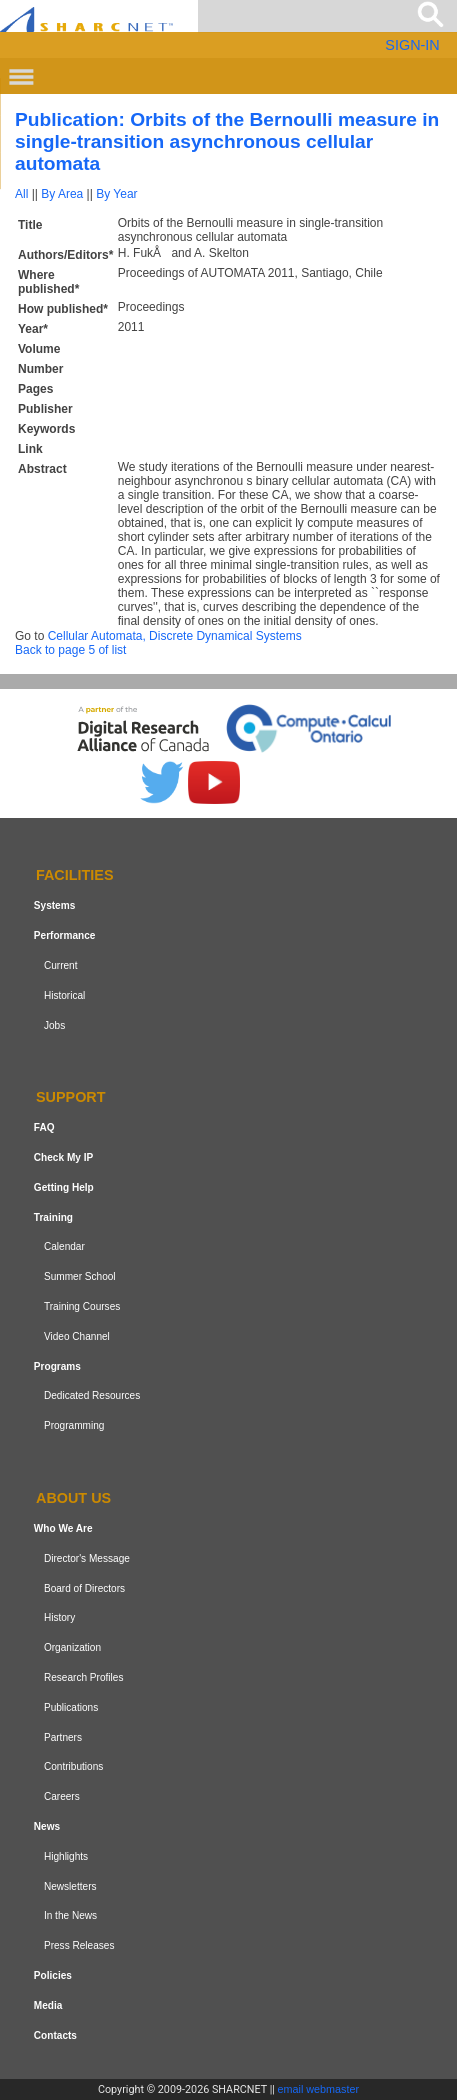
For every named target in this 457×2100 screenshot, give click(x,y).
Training (53, 1217)
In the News (70, 1915)
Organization (72, 1647)
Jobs (54, 1025)
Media (48, 2005)
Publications (71, 1707)
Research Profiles (84, 1677)
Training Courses (82, 1306)
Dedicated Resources (92, 1396)
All (21, 194)
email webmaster (319, 2089)
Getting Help (64, 1187)
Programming (74, 1425)
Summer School (80, 1276)
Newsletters (70, 1886)
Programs (57, 1366)
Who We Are (63, 1528)
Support (71, 1098)
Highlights (66, 1856)
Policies (53, 1975)
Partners (63, 1737)
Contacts (55, 2035)
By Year (116, 194)
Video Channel (77, 1336)
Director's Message (87, 1558)
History (59, 1617)
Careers (62, 1796)
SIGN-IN (412, 45)
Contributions (73, 1766)
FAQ (44, 1127)
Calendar (64, 1247)
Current (61, 965)
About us (73, 1498)
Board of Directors (84, 1588)
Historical (64, 995)
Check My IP (63, 1157)
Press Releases (79, 1945)
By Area (62, 194)
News (47, 1826)
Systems (54, 905)
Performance (65, 935)
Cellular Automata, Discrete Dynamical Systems (175, 636)
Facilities (75, 876)
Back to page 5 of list (70, 650)
